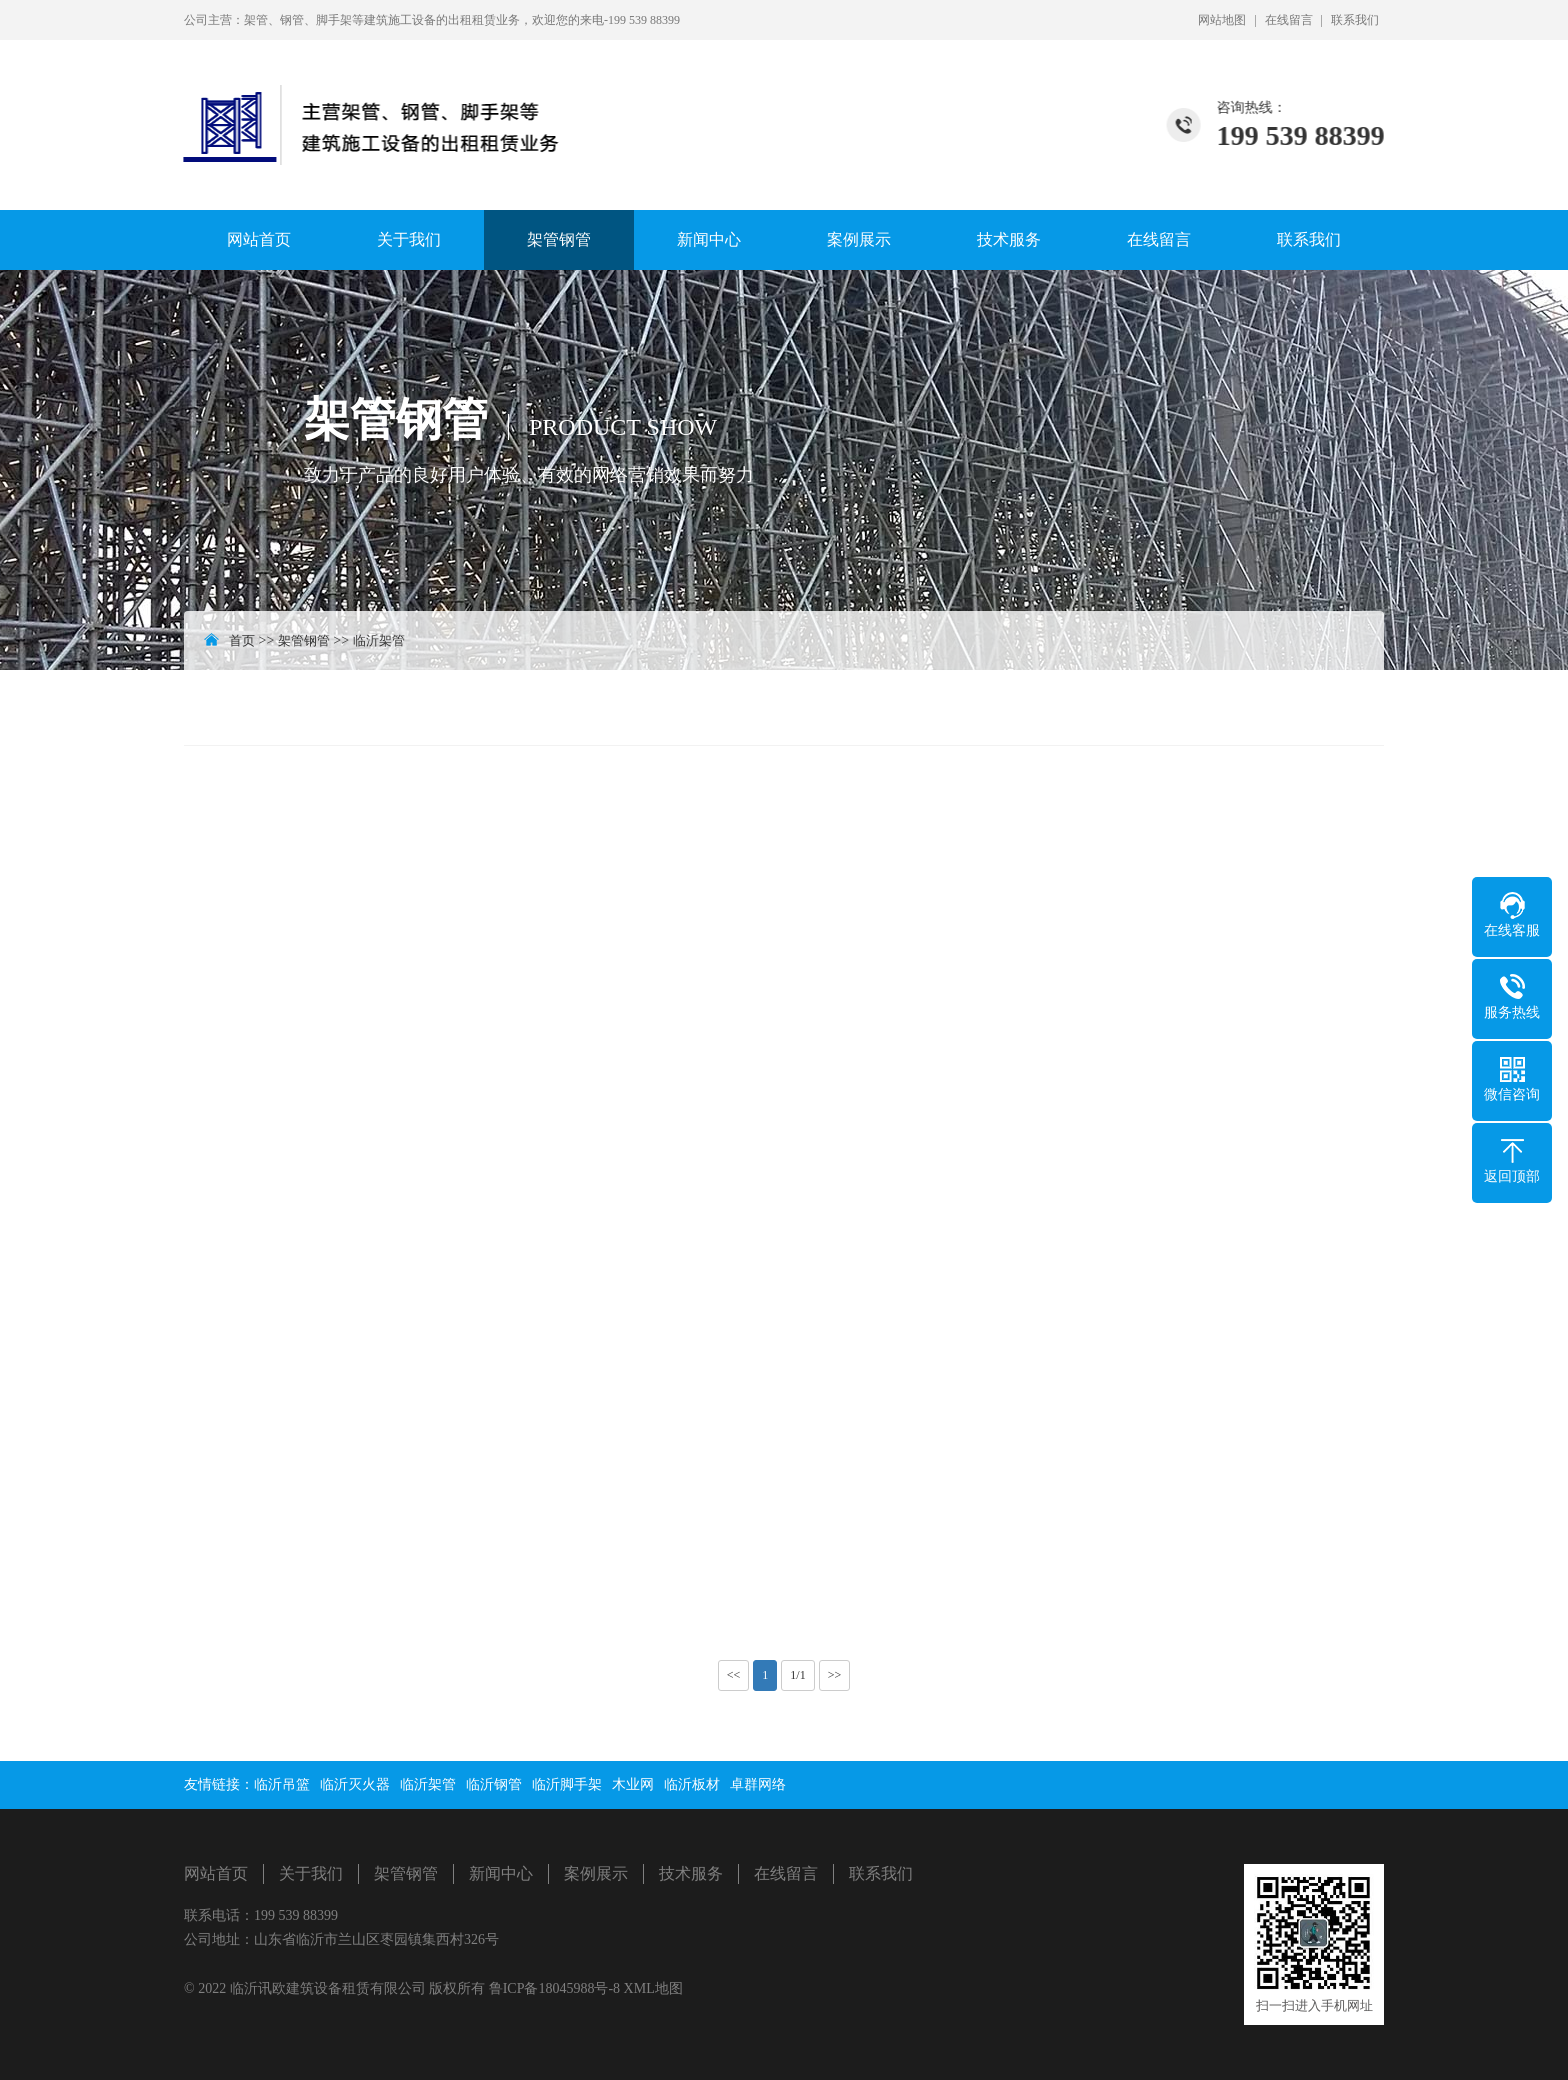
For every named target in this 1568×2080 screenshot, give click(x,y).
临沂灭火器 (355, 1784)
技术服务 (1009, 239)
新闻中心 (709, 239)
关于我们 (409, 239)
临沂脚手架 (567, 1784)
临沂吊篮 (282, 1784)
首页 (242, 640)
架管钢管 (559, 239)
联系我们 (1355, 20)
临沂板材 (692, 1784)
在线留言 (1289, 20)
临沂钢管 (494, 1784)
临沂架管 (379, 640)
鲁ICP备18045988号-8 (556, 1988)
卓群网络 (758, 1784)
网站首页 (259, 239)
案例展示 (859, 239)
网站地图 (1222, 20)
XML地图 (653, 1988)
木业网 (633, 1784)
